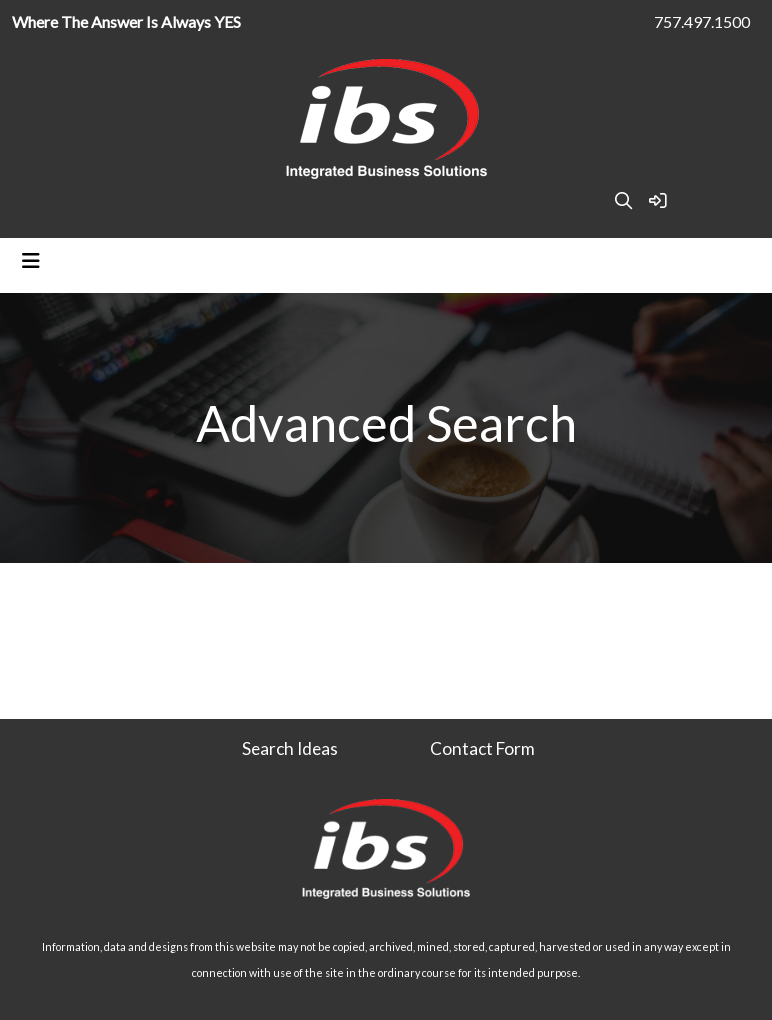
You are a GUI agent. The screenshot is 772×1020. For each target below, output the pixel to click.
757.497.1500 (702, 21)
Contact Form (482, 748)
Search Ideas (290, 748)
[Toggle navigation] (31, 260)
